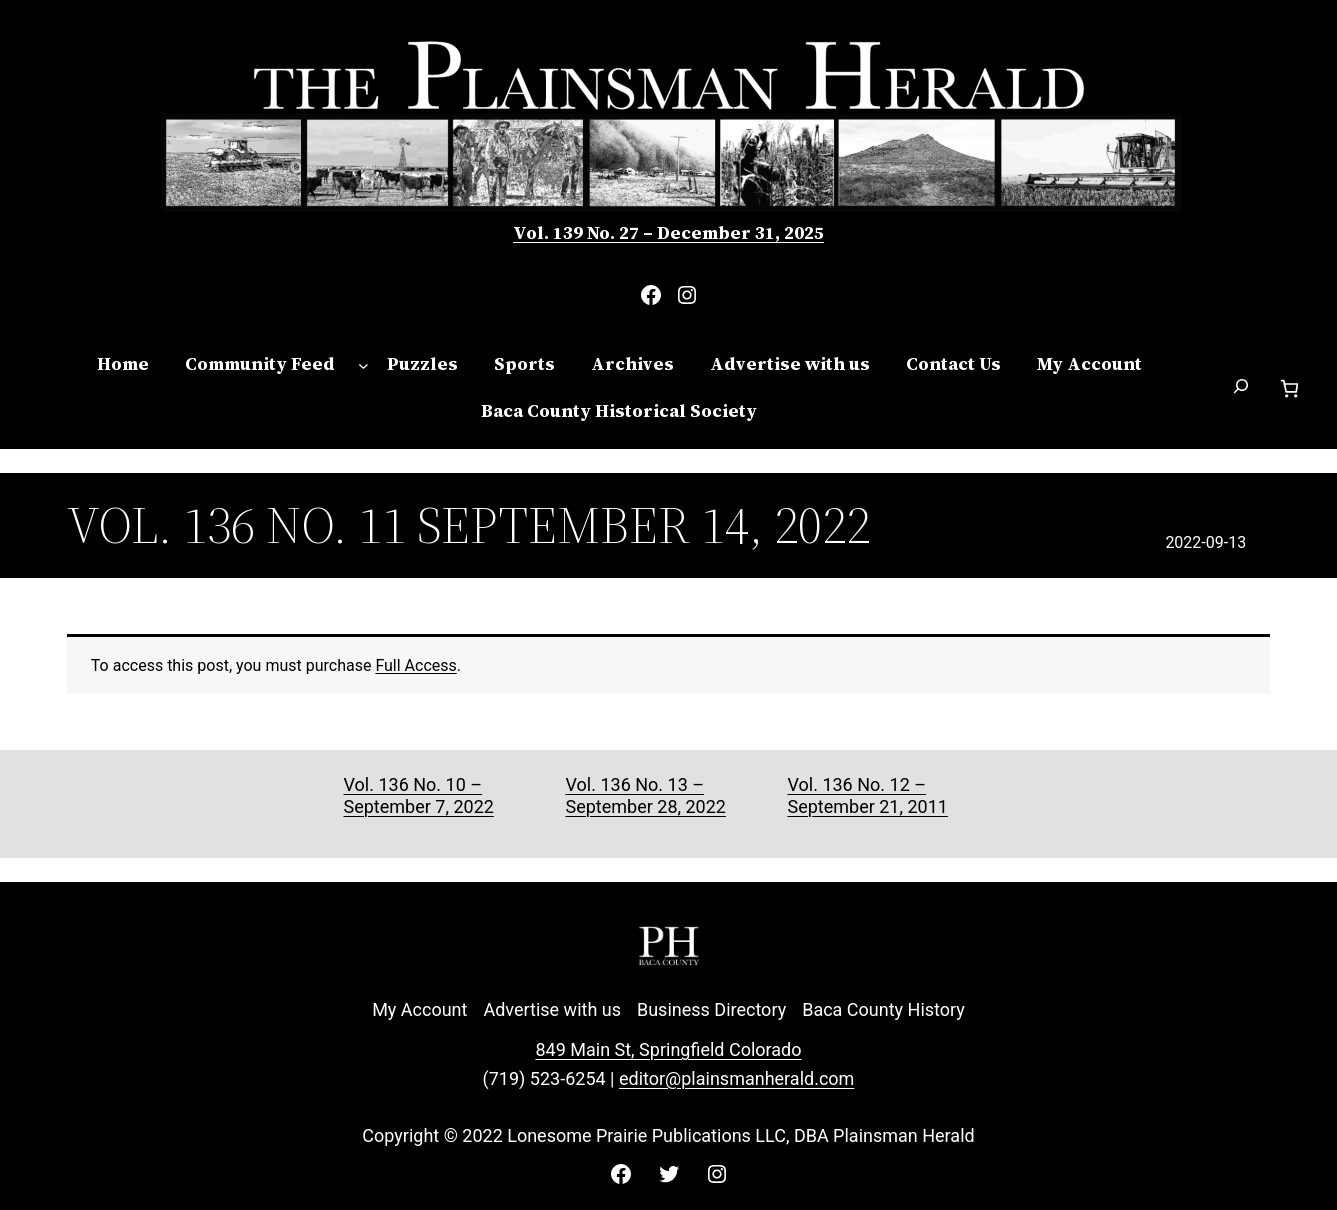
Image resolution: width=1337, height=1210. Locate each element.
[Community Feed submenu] (363, 364)
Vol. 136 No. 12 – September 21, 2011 (867, 795)
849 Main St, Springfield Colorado (668, 1049)
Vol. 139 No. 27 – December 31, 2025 (668, 232)
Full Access (415, 665)
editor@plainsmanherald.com (736, 1078)
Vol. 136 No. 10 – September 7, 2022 (419, 795)
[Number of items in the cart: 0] (1289, 388)
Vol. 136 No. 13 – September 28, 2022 (645, 795)
